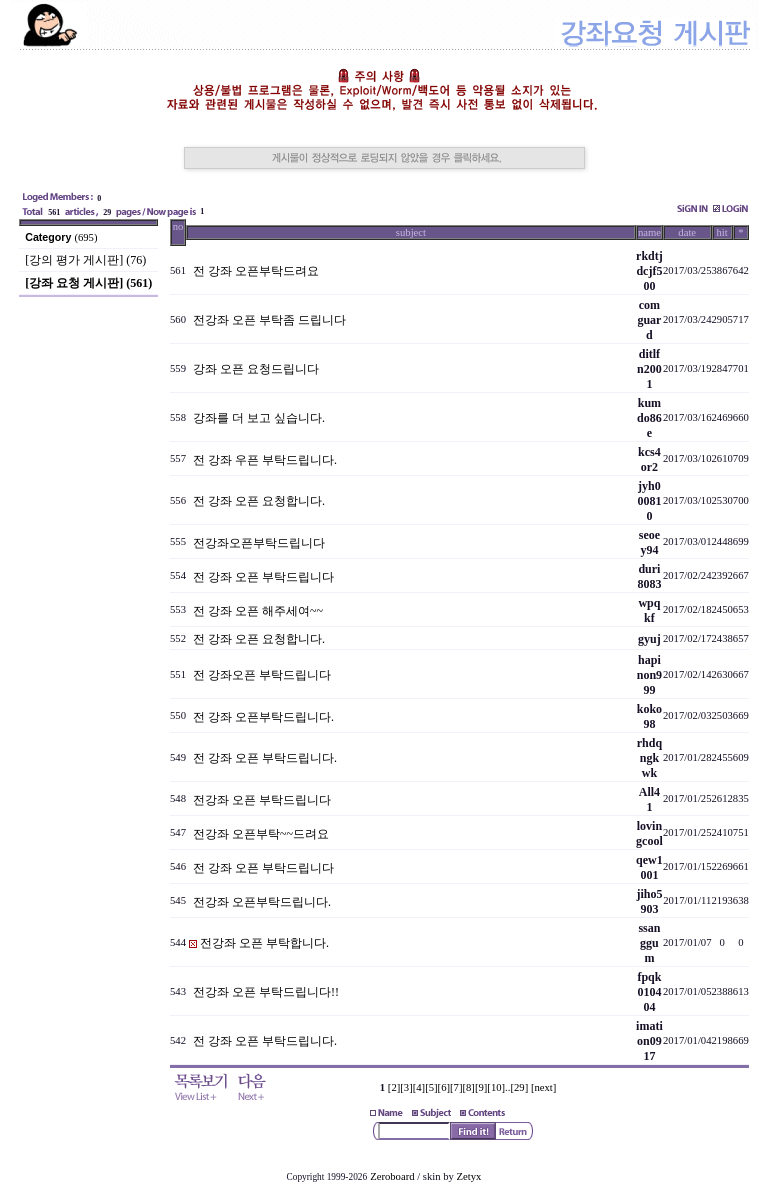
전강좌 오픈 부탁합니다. (264, 943)
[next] (543, 1087)
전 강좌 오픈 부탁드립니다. (265, 758)
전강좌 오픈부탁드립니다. (262, 902)
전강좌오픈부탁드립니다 (259, 543)
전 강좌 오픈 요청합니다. (259, 501)
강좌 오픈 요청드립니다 (256, 369)
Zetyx (469, 1176)
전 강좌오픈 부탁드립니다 (262, 675)
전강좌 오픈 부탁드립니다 (262, 800)
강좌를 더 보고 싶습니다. (259, 418)
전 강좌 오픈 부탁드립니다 (263, 577)
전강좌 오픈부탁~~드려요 (261, 834)
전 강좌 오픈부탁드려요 (256, 271)
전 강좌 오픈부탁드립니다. (263, 717)
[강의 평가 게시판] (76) (85, 260)
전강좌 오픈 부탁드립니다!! (266, 992)
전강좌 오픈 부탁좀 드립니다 (269, 320)
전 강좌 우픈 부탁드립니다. (265, 460)
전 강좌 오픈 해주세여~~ (258, 611)
